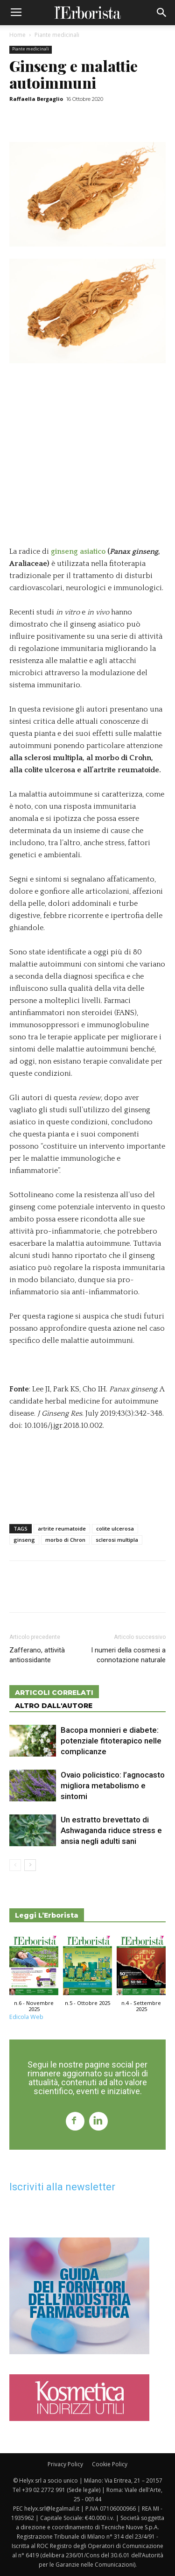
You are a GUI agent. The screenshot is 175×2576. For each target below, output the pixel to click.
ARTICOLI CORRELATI (54, 1692)
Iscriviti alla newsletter (62, 2187)
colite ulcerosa (115, 1528)
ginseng (24, 1539)
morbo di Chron (65, 1539)
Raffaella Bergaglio (36, 98)
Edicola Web (26, 2017)
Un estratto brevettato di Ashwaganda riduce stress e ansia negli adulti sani (111, 1830)
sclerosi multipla (117, 1539)
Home (17, 35)
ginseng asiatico (78, 551)
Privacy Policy (65, 2464)
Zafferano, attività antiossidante (37, 1655)
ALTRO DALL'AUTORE (53, 1705)
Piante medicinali (57, 35)
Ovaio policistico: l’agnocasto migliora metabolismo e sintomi (113, 1785)
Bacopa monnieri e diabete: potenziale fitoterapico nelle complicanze (111, 1740)
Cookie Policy (109, 2464)
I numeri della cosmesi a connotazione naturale (128, 1655)
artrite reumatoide (62, 1528)
